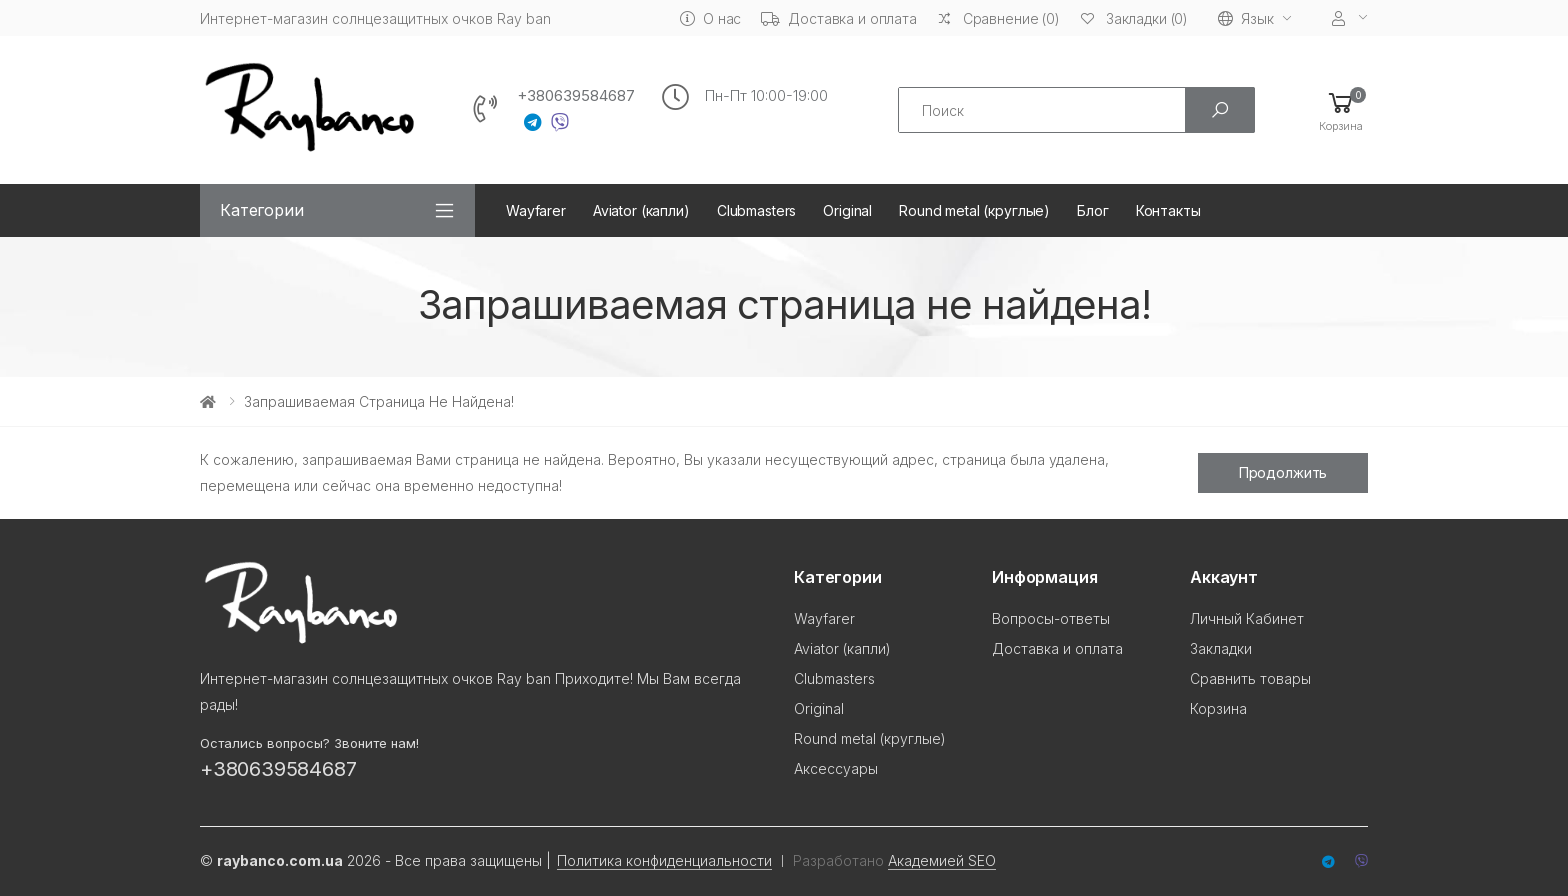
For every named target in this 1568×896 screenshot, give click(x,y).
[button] (1341, 110)
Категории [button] (262, 210)
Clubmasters (756, 210)
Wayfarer (536, 210)
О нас (710, 18)
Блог (1092, 210)
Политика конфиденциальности (664, 860)
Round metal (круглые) (974, 210)
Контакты (1168, 210)
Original (847, 210)
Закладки (1221, 648)
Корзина (1218, 708)
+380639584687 (576, 96)
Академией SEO (942, 860)
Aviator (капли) (641, 210)
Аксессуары (836, 768)
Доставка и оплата (839, 18)
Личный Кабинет (1247, 618)
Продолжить (1283, 472)
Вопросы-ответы (1051, 618)
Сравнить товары (1250, 678)
